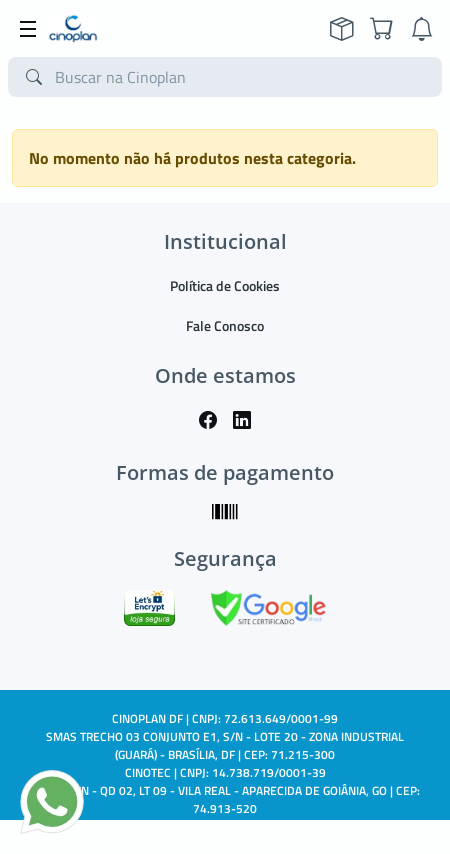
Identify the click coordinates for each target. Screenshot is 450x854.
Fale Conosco (225, 325)
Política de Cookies (225, 285)
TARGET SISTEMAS (270, 826)
